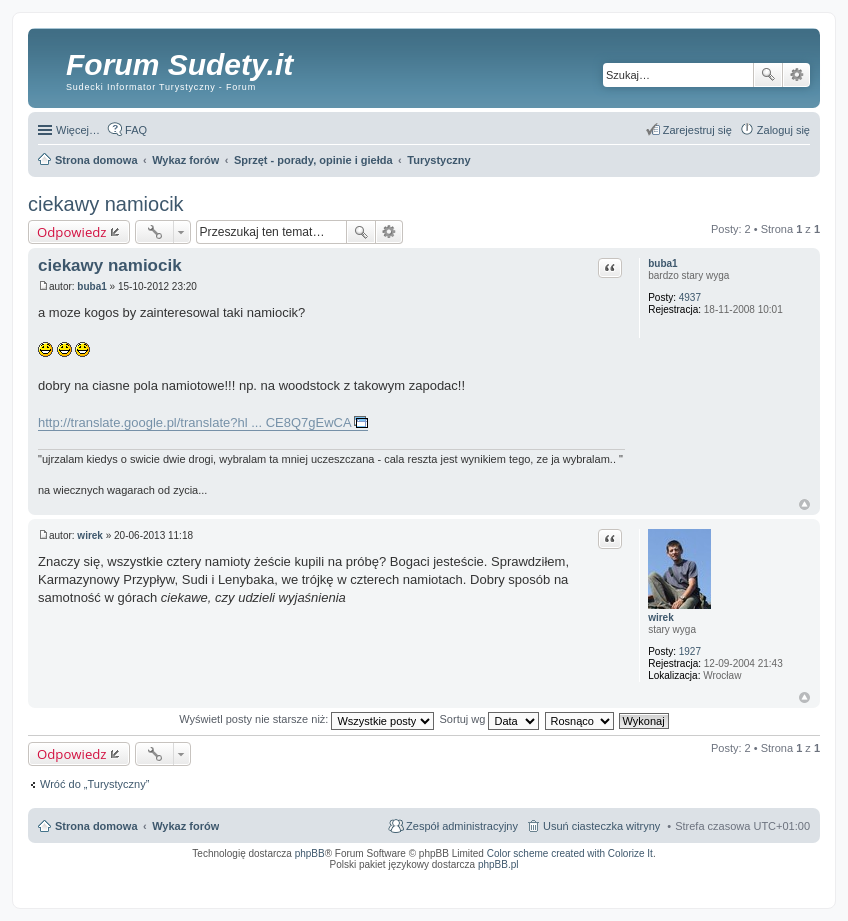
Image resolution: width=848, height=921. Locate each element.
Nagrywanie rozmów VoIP (657, 878)
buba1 (662, 263)
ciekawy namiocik (106, 204)
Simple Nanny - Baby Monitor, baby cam (498, 878)
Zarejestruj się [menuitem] (697, 130)
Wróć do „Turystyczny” (94, 784)
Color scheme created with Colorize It (570, 853)
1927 (690, 651)
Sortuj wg (490, 719)
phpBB (310, 853)
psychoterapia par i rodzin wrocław (774, 890)
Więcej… (78, 130)
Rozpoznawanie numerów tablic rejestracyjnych (757, 878)
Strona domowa (96, 826)
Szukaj (768, 75)
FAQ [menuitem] (136, 130)
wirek (661, 617)
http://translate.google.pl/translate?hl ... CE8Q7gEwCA (195, 422)
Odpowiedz (72, 232)
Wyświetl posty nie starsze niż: (306, 719)
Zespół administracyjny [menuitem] (462, 826)
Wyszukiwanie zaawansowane (796, 75)
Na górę (804, 504)
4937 (690, 297)
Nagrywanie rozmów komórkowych (717, 884)
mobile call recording (792, 884)
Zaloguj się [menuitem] (783, 130)
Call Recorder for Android (587, 878)
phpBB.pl (498, 864)
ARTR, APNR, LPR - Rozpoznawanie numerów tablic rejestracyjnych (352, 878)
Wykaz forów (185, 826)
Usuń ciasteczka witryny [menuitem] (601, 826)
